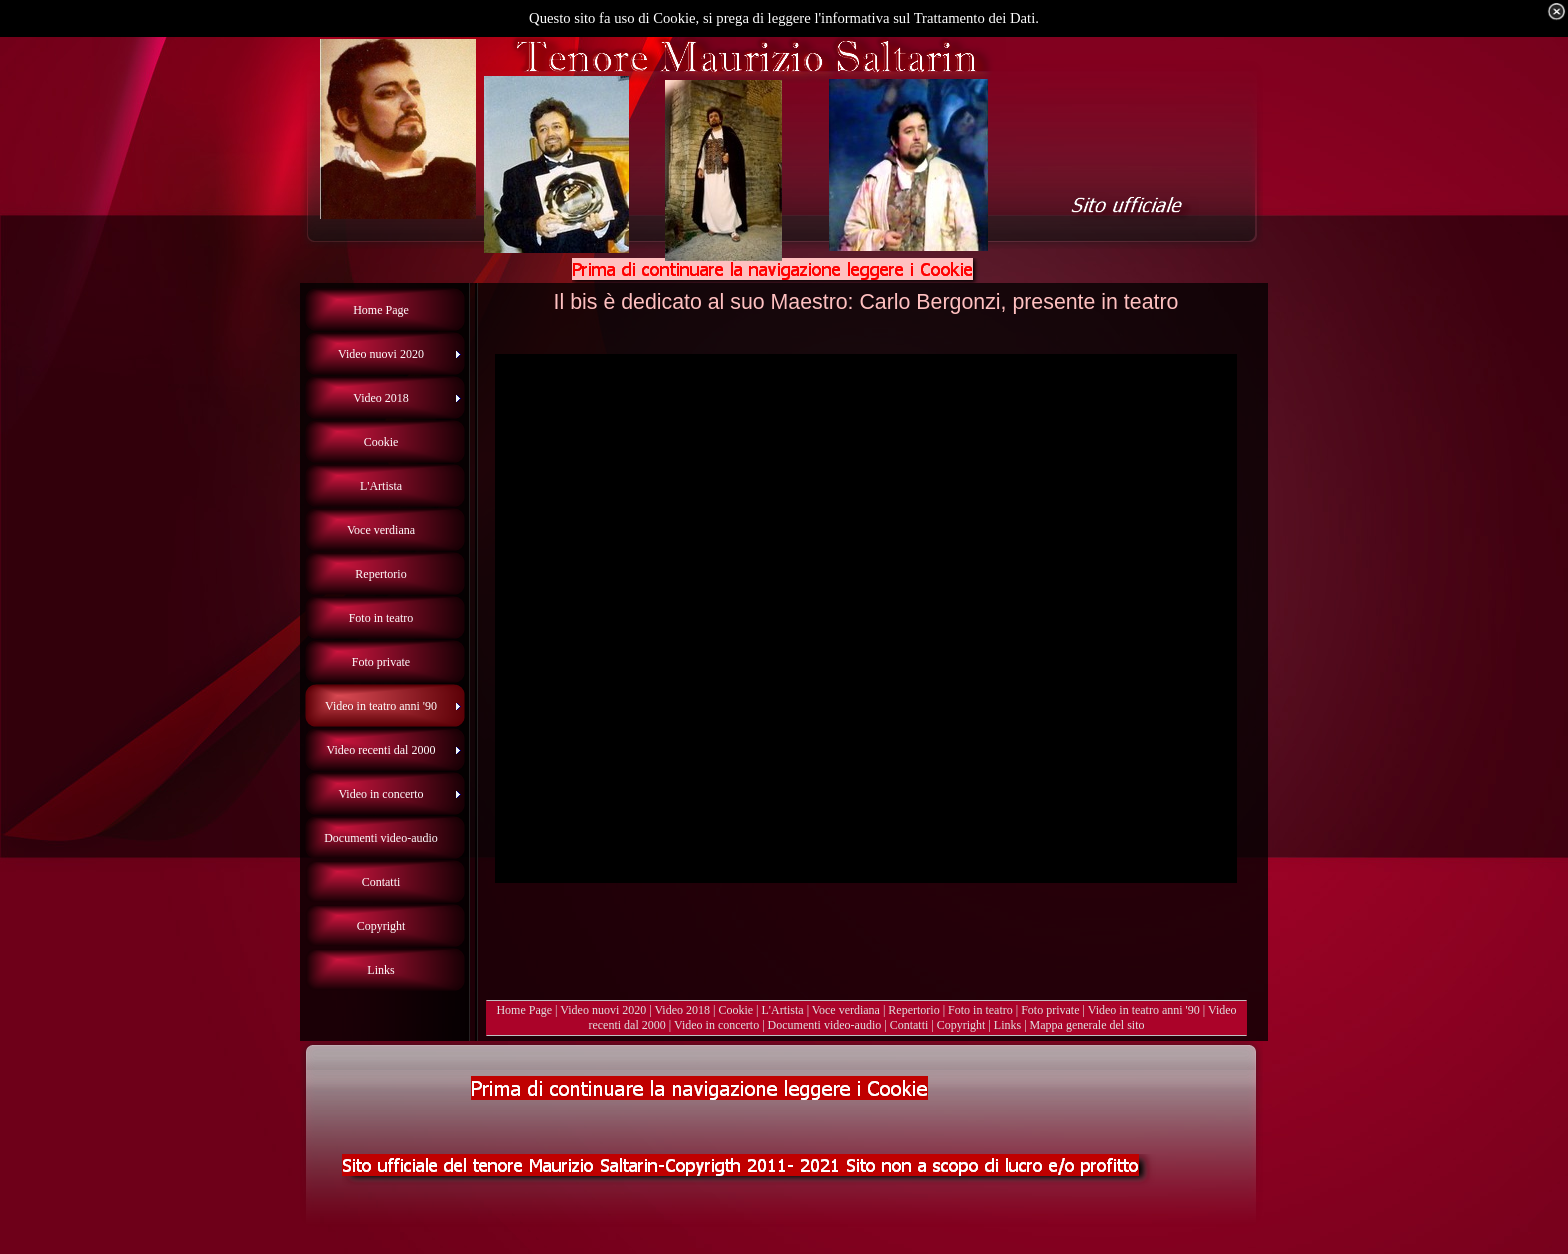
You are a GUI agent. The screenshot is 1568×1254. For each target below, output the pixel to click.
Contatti (909, 1025)
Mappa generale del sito (1087, 1025)
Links (1007, 1025)
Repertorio (913, 1010)
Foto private (1050, 1010)
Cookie (735, 1010)
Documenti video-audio (825, 1025)
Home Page (524, 1010)
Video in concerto (716, 1025)
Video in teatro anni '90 (1144, 1010)
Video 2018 (682, 1010)
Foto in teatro (980, 1010)
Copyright (961, 1025)
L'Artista (783, 1010)
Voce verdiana (846, 1010)
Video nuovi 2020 (603, 1010)
